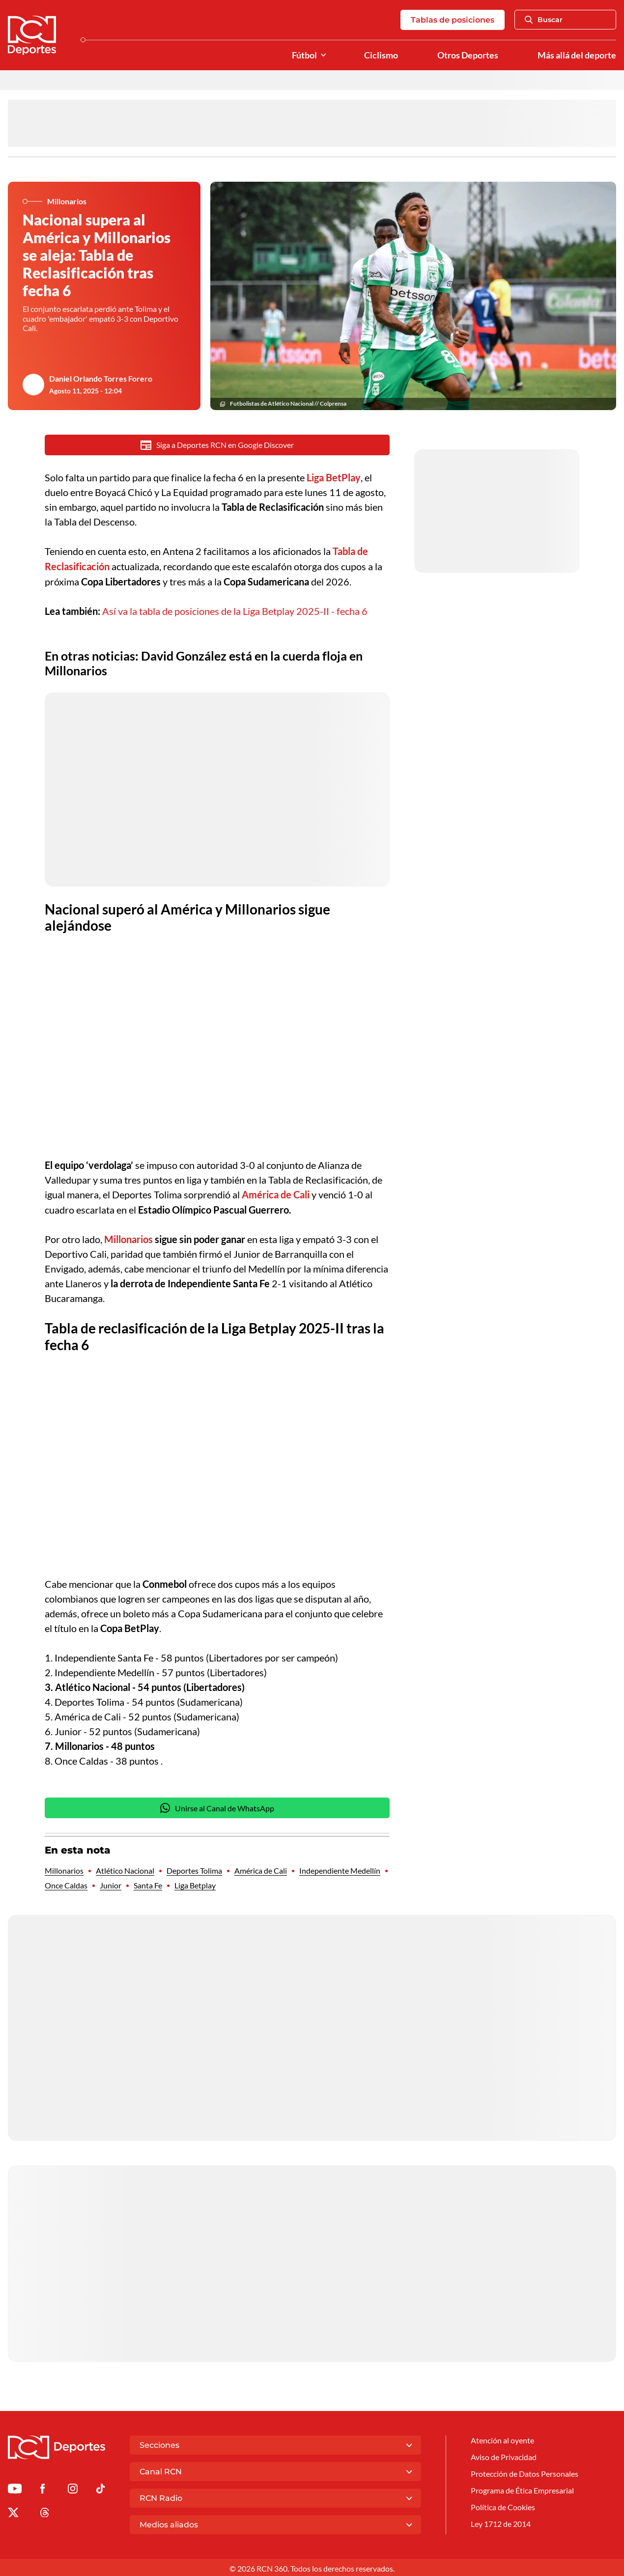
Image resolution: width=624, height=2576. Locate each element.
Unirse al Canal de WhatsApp (217, 1806)
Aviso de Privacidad (504, 2455)
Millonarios (64, 1868)
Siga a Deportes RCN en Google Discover (217, 445)
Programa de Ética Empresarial (522, 2488)
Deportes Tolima (194, 1868)
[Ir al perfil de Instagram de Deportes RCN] (73, 2488)
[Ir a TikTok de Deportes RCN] (100, 2488)
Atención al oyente (502, 2438)
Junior (110, 1883)
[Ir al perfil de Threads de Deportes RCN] (44, 2512)
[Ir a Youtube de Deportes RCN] (15, 2488)
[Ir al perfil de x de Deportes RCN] (13, 2512)
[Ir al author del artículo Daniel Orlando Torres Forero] (33, 384)
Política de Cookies (503, 2505)
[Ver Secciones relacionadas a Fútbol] (323, 55)
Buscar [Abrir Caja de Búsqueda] (544, 20)
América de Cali (260, 1868)
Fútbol (304, 55)
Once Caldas (66, 1883)
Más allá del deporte (577, 55)
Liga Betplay (195, 1883)
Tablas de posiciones (452, 20)
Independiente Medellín (339, 1868)
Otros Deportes (467, 55)
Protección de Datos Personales (524, 2471)
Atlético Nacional (125, 1868)
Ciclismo (381, 55)
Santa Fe (148, 1883)
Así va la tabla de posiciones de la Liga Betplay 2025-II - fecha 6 (235, 610)
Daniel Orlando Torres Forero (100, 378)
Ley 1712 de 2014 (501, 2522)
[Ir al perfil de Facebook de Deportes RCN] (42, 2488)
